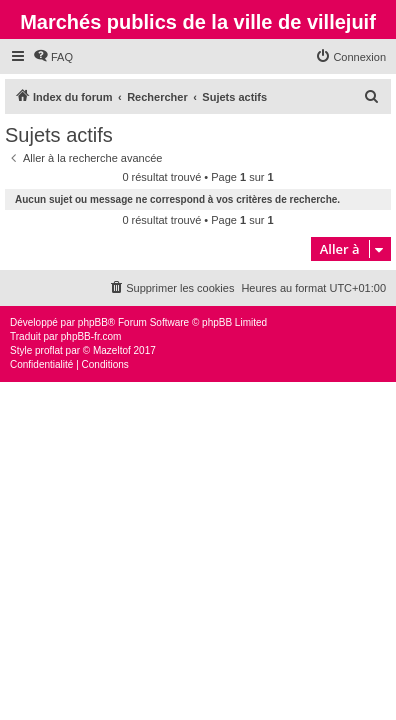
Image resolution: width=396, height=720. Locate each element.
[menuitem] (53, 57)
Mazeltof (112, 350)
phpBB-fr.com (91, 336)
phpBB (93, 322)
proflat (49, 350)
